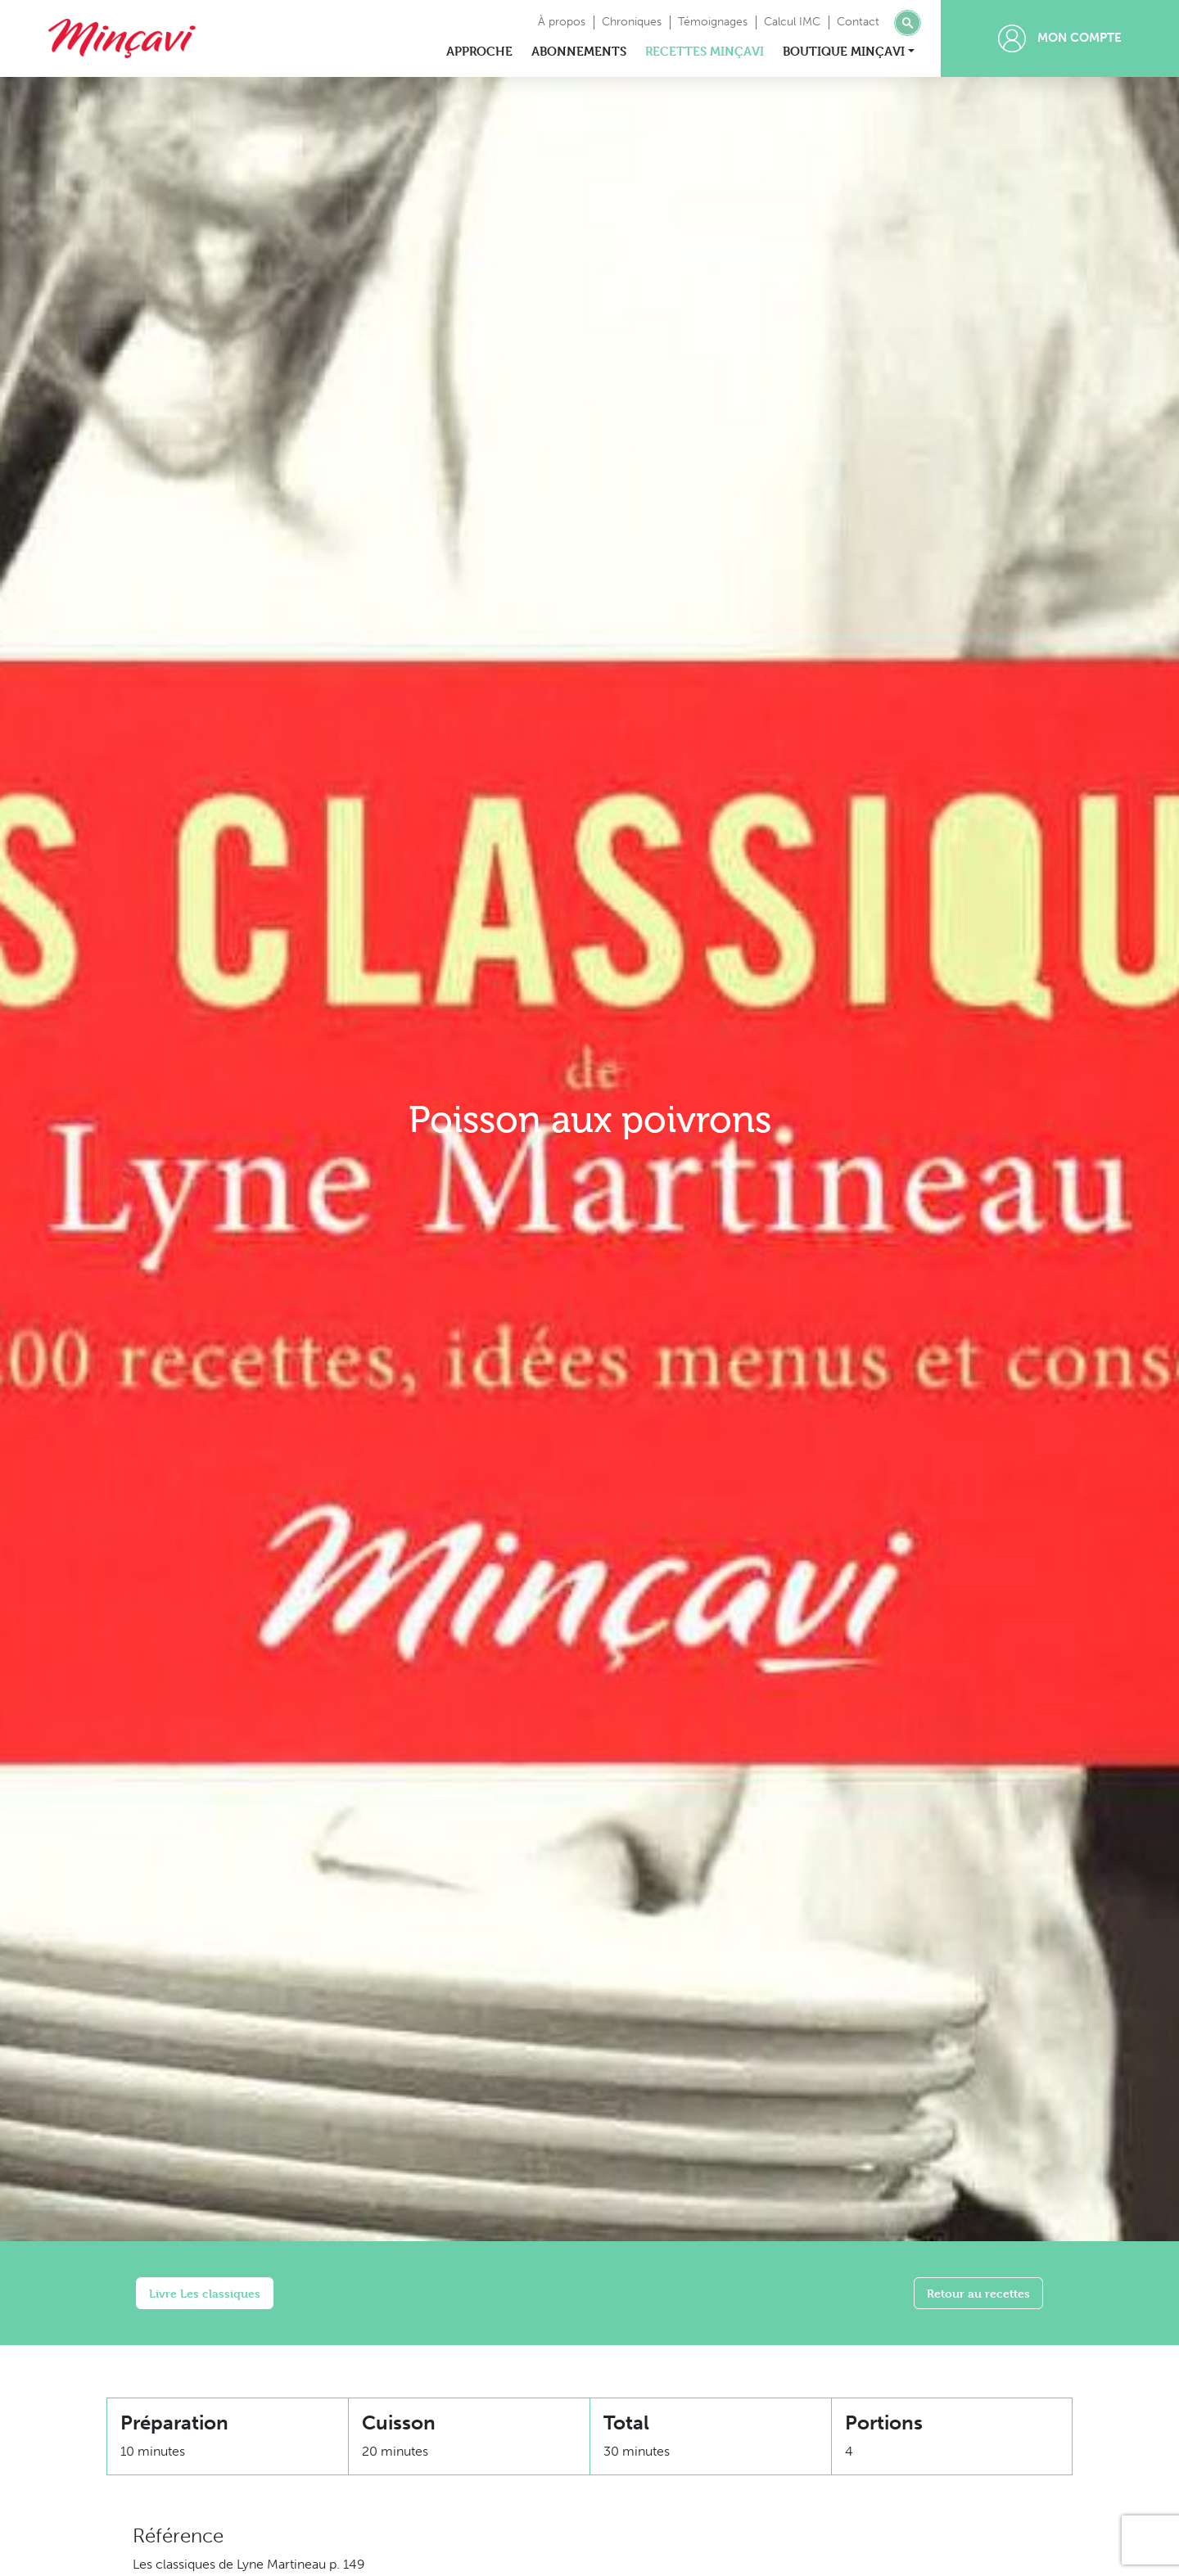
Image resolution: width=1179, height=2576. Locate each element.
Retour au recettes (978, 2293)
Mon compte (1060, 38)
